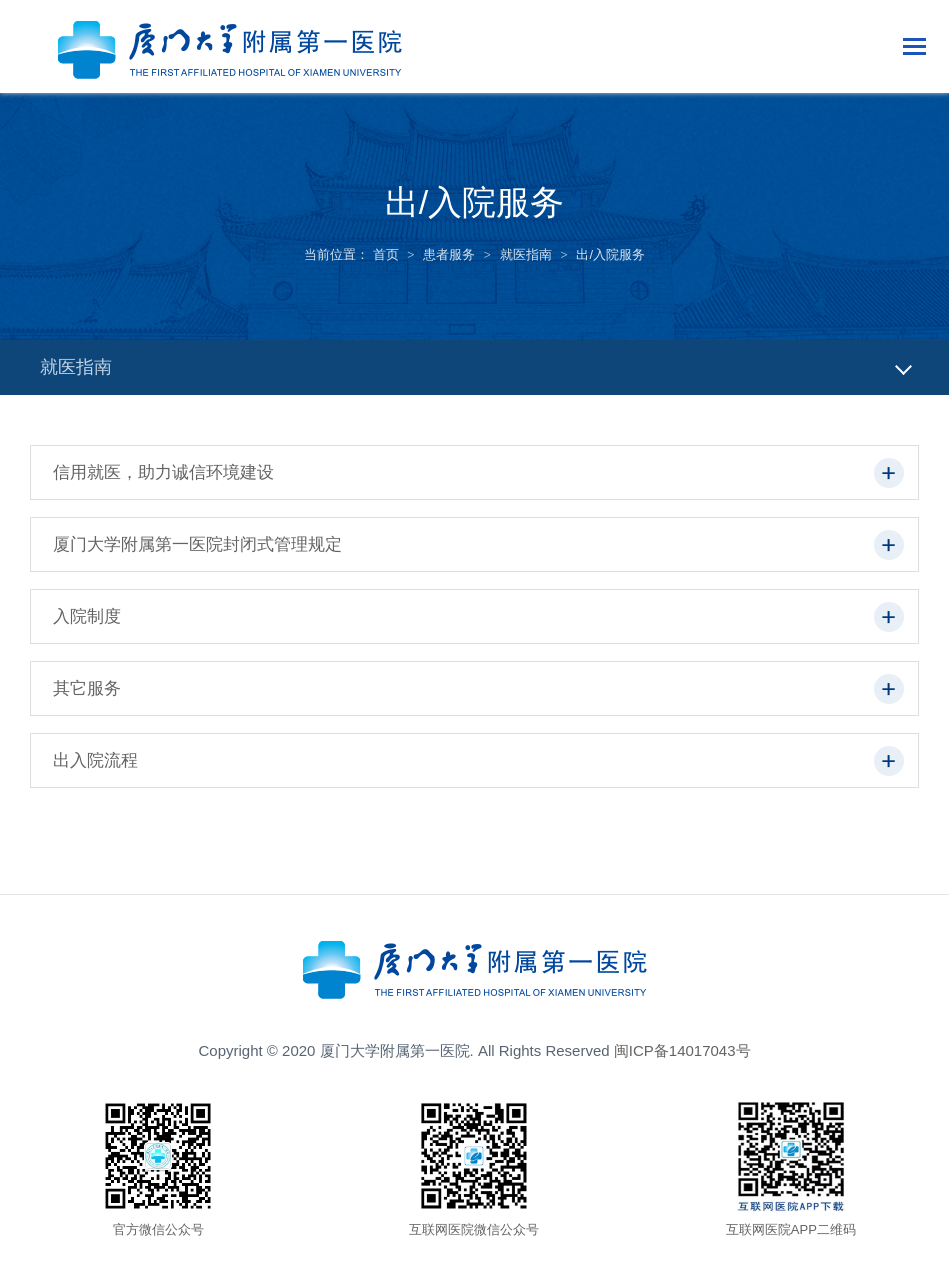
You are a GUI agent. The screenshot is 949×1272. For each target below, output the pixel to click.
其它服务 (87, 688)
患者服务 (449, 254)
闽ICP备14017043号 (682, 1050)
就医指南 (526, 254)
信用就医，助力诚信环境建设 (163, 472)
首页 (386, 254)
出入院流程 (95, 760)
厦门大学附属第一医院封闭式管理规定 (197, 544)
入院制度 (87, 616)
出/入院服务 (610, 254)
